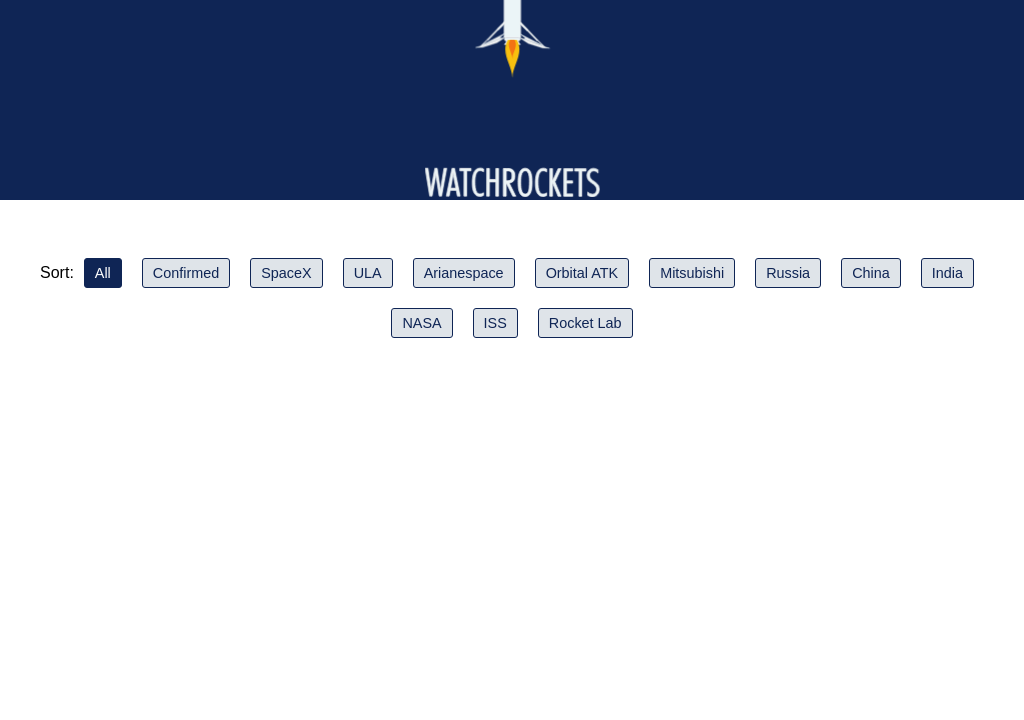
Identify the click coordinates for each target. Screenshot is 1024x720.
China (871, 273)
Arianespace (464, 273)
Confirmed (186, 273)
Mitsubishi (692, 273)
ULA (368, 273)
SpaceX (286, 273)
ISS (495, 323)
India (947, 273)
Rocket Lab (585, 323)
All (103, 273)
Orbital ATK (582, 273)
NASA (421, 323)
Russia (788, 273)
